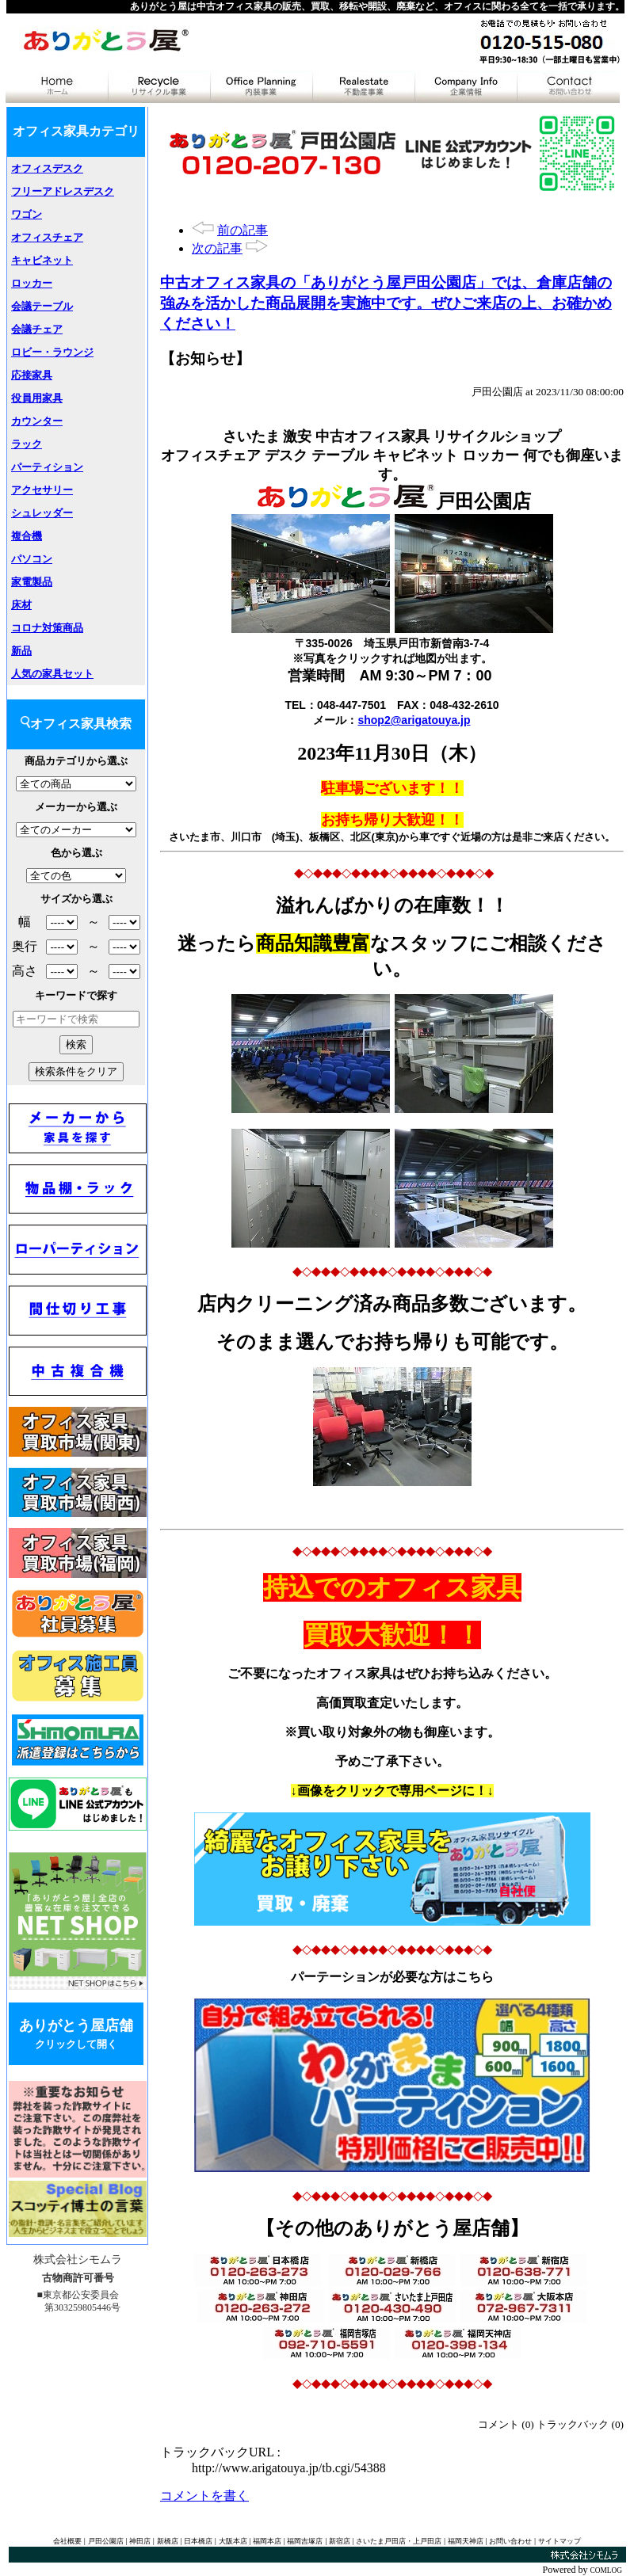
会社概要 (67, 2541)
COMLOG (606, 2570)
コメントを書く (204, 2495)
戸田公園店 (106, 2541)
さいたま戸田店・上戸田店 (398, 2541)
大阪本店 (233, 2541)
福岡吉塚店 (305, 2541)
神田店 (140, 2541)
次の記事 (217, 248)
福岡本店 (267, 2541)
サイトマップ (559, 2541)
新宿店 (339, 2541)
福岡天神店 (465, 2541)
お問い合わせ (510, 2541)
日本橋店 (198, 2541)
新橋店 (167, 2541)
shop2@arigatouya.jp (413, 720)
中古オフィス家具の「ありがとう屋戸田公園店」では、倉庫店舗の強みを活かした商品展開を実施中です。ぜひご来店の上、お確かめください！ (386, 303)
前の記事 (242, 230)
